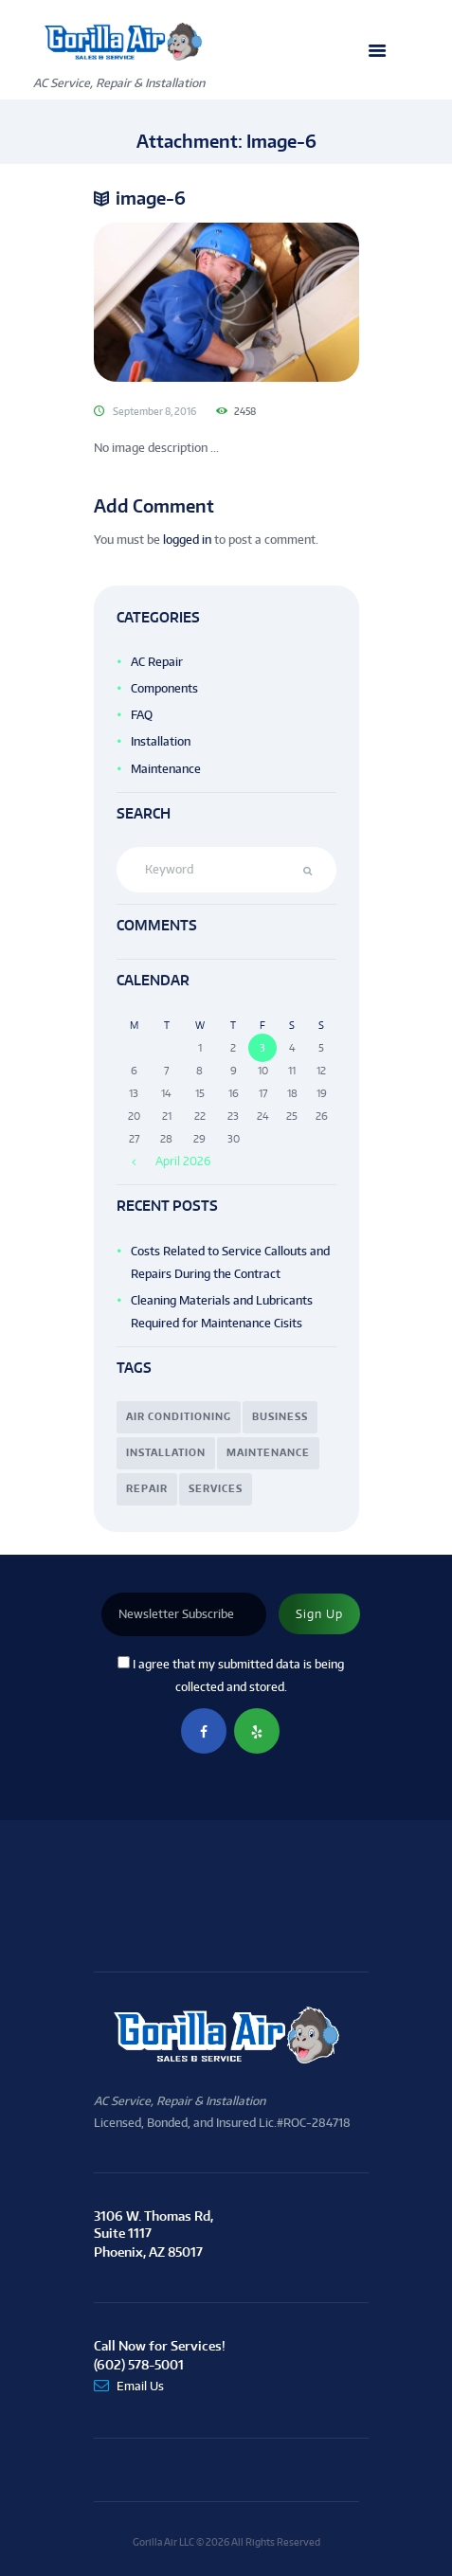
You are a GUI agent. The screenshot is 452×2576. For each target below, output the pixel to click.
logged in (187, 539)
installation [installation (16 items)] (166, 1452)
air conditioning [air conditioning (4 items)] (178, 1416)
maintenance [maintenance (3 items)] (268, 1452)
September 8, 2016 (154, 411)
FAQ (142, 715)
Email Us (140, 2386)
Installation (160, 741)
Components (164, 688)
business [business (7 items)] (280, 1416)
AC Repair (157, 662)
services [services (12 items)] (216, 1488)
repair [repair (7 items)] (147, 1488)
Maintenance (166, 769)
